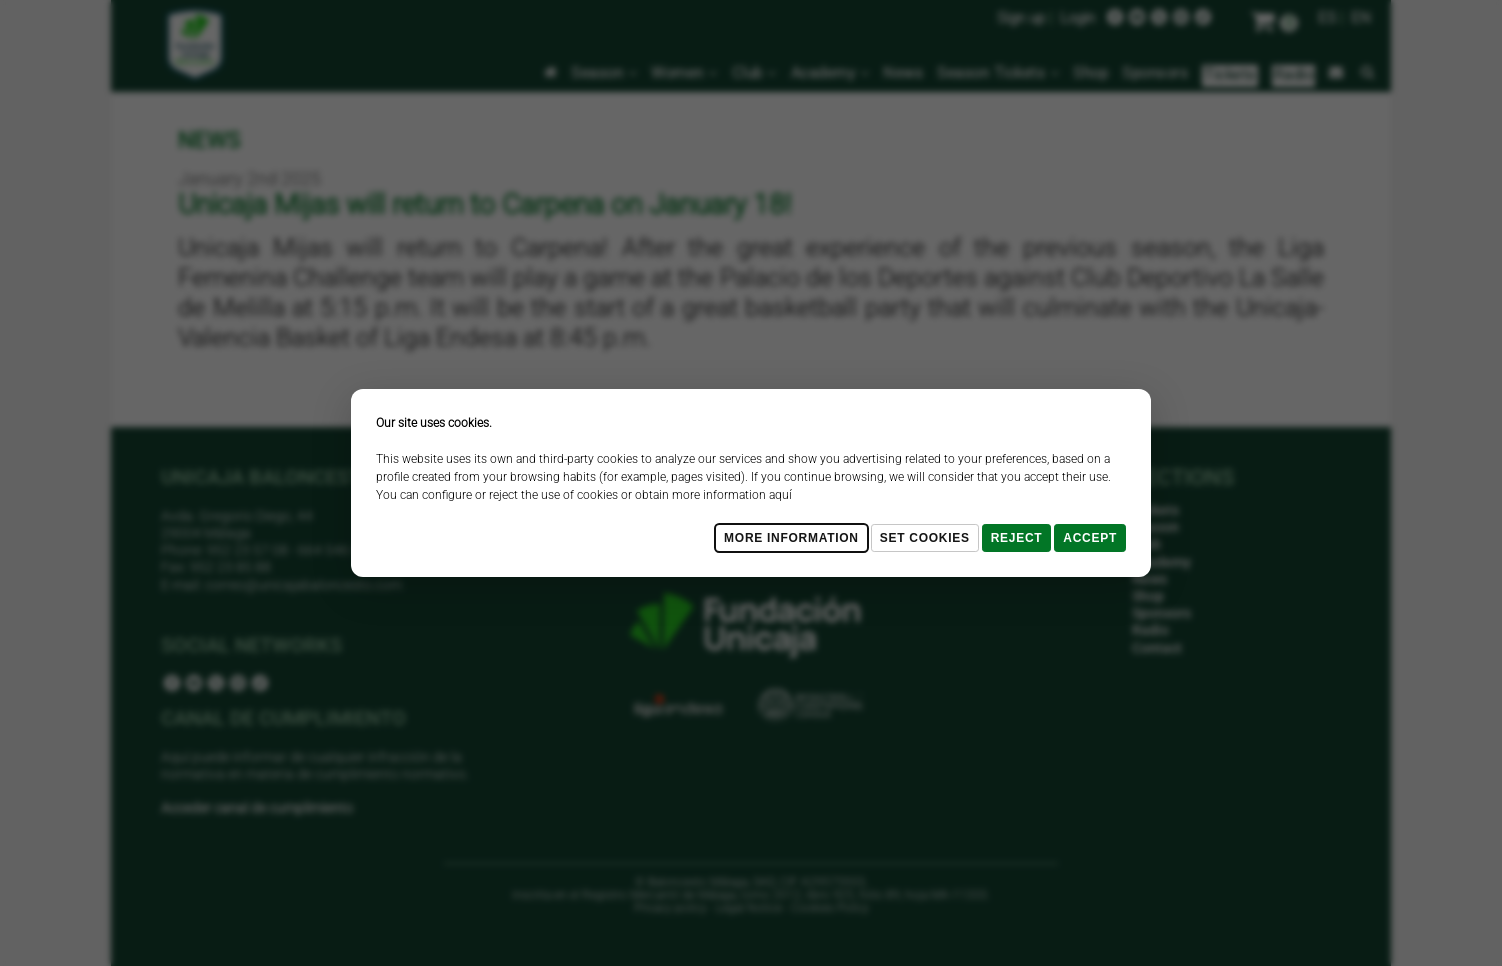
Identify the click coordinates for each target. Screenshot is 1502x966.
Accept (1090, 538)
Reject (1017, 538)
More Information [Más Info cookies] (791, 538)
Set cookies (925, 538)
